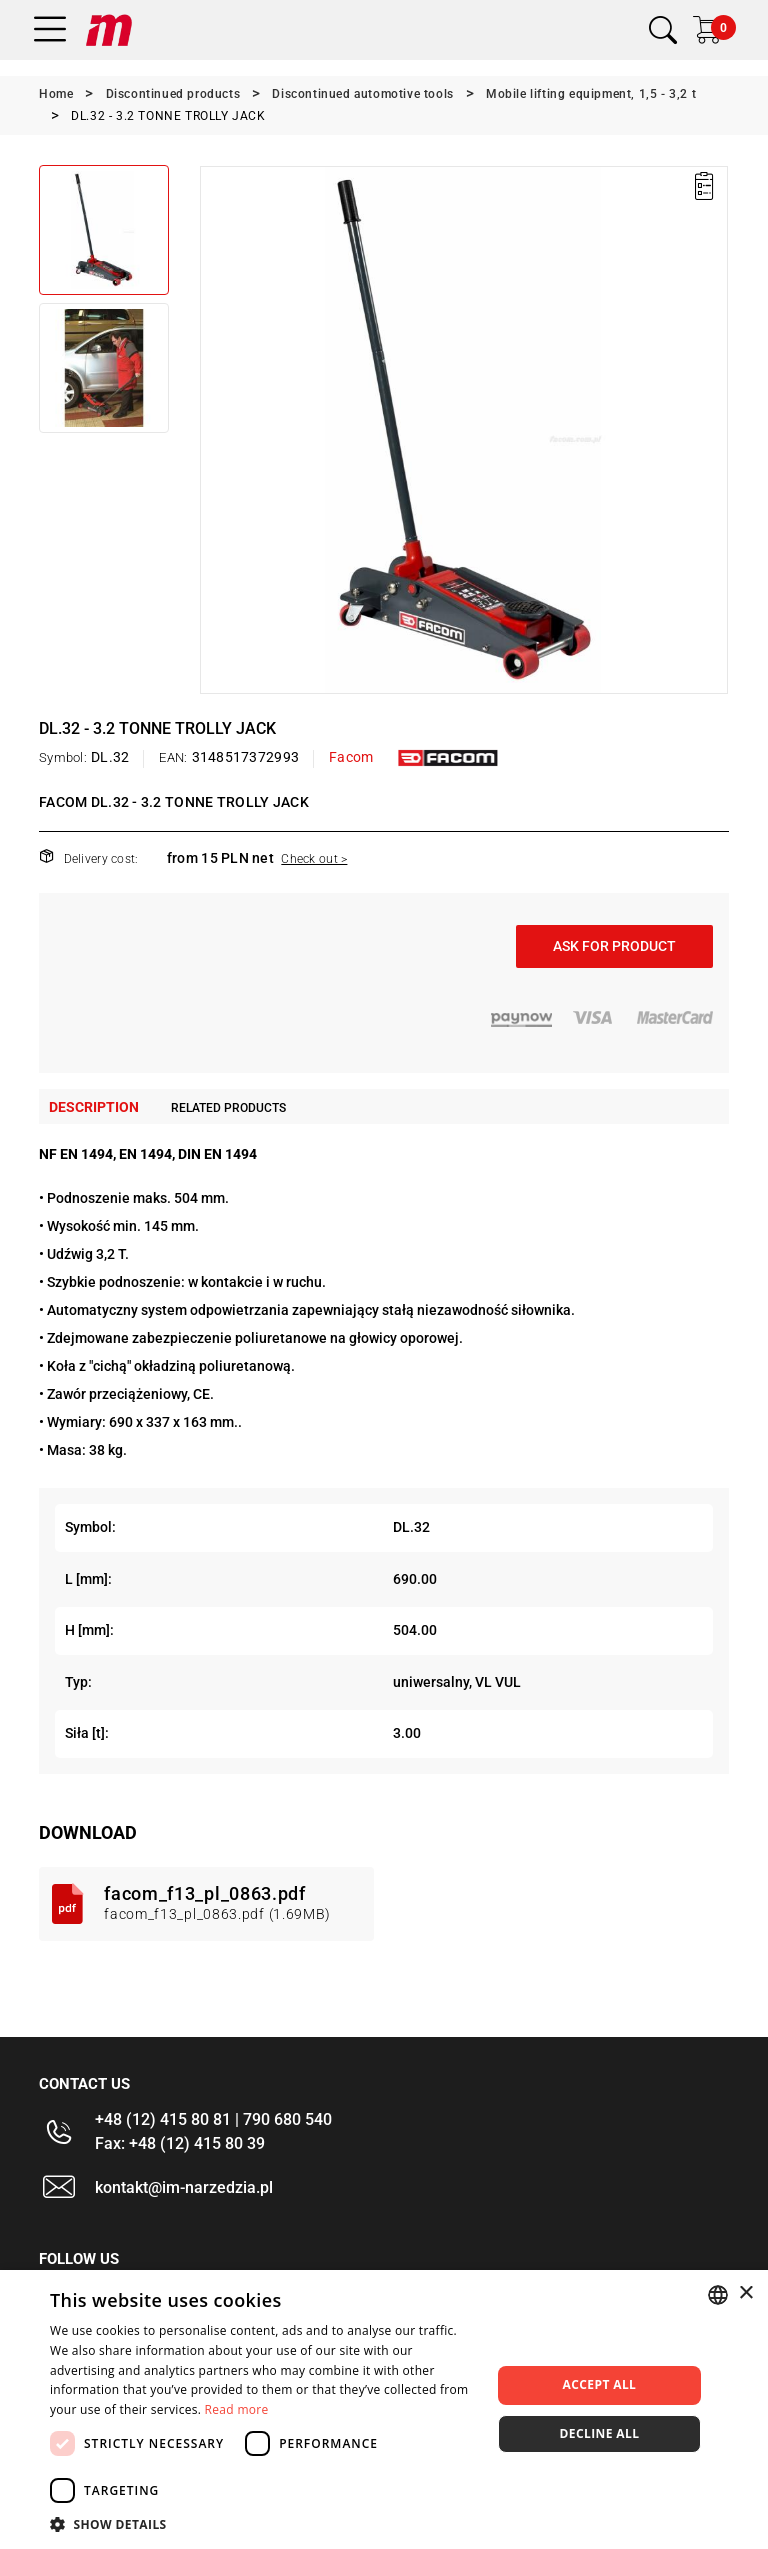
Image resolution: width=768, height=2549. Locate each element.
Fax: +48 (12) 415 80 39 (180, 2143)
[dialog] (384, 2409)
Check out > (314, 859)
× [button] (745, 2293)
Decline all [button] (600, 2433)
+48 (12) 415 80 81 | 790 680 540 (213, 2119)
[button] (264, 2524)
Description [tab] (94, 1107)
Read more (237, 2409)
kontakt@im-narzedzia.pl (184, 2187)
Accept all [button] (600, 2384)
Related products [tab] (228, 1108)
